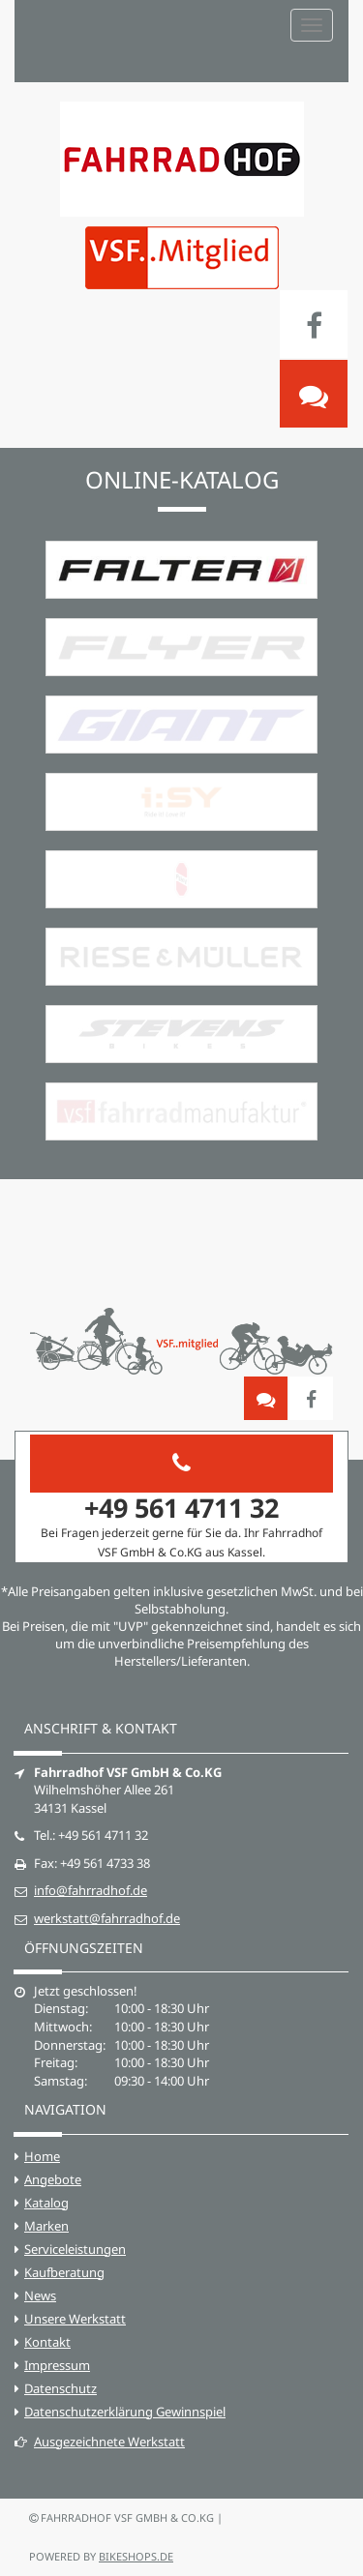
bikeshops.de (136, 2556)
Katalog (46, 2202)
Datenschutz (60, 2388)
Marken (46, 2226)
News (40, 2295)
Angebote (52, 2179)
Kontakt (47, 2342)
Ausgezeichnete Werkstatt (100, 2441)
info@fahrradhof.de (90, 1890)
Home (42, 2156)
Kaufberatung (64, 2272)
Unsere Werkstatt (75, 2318)
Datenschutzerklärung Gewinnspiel (125, 2411)
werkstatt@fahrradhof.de (107, 1918)
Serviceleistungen (75, 2249)
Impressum (57, 2365)
